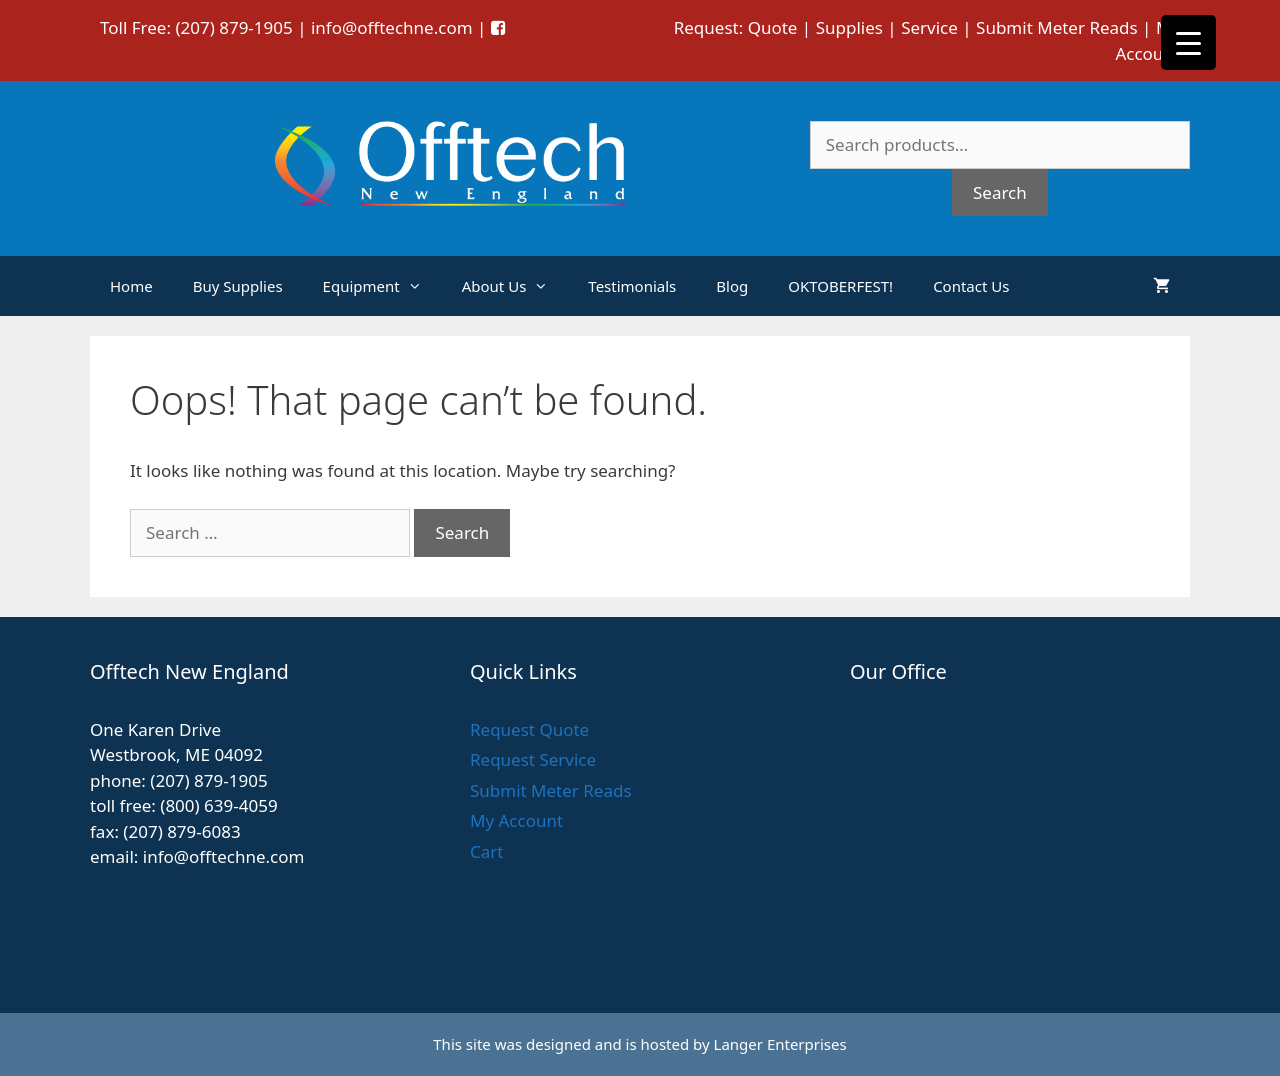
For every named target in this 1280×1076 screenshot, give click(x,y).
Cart (486, 851)
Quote (773, 27)
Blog (732, 286)
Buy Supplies (238, 286)
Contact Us (971, 286)
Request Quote (529, 729)
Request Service (533, 759)
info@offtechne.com (392, 27)
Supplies (849, 27)
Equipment (382, 286)
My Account (516, 820)
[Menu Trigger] (1188, 42)
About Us (515, 286)
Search (1000, 192)
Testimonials (632, 286)
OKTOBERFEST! (840, 286)
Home (131, 286)
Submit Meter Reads (1057, 27)
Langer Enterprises (780, 1044)
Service (929, 27)
